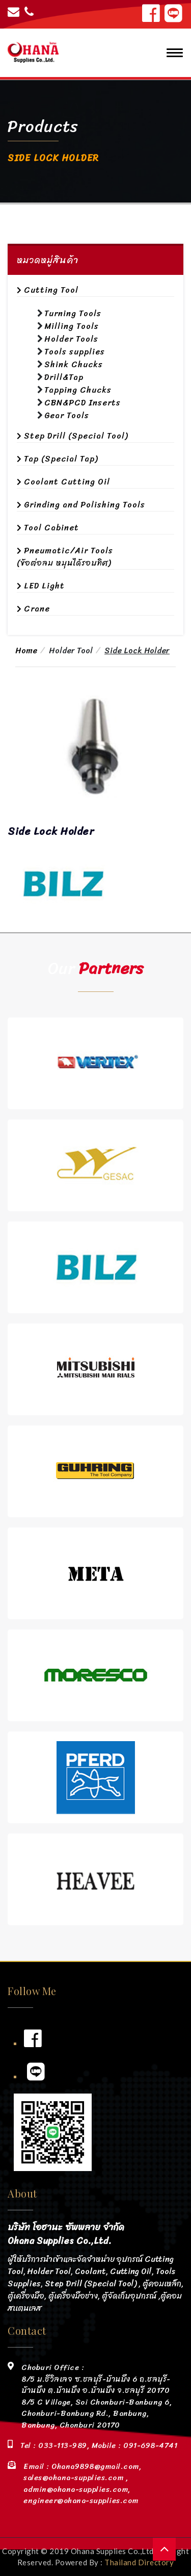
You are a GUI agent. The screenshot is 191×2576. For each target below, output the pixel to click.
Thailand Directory (139, 2562)
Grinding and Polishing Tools (84, 504)
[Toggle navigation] (171, 53)
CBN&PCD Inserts (82, 402)
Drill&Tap (64, 377)
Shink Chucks (73, 364)
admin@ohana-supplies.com (75, 2489)
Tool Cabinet (51, 527)
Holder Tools (71, 338)
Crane (37, 608)
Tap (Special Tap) (61, 458)
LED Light (44, 585)
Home (26, 650)
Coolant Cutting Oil (67, 481)
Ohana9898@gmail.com (95, 2466)
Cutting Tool (51, 290)
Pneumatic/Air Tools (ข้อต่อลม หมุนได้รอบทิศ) (65, 556)
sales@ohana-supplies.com (74, 2477)
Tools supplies (74, 351)
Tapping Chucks (78, 389)
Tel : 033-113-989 (53, 2445)
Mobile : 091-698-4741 (133, 2445)
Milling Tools (71, 326)
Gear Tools (66, 415)
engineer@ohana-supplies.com (81, 2500)
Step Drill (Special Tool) (76, 435)
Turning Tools (72, 313)
